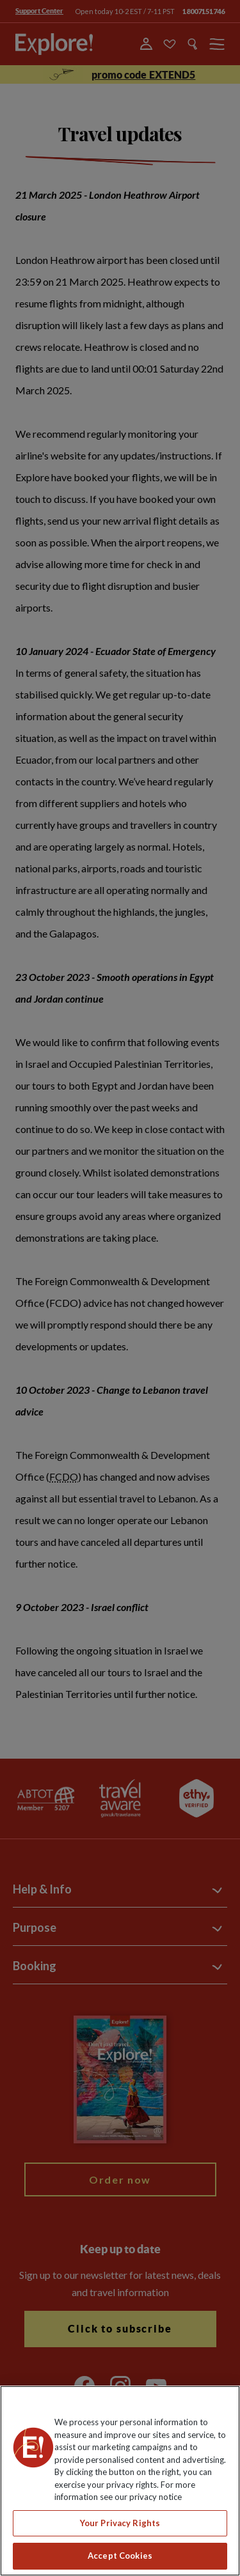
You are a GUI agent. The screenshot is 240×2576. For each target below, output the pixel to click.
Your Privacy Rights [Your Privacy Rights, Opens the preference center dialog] (120, 2523)
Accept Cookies (120, 2555)
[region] (120, 2481)
